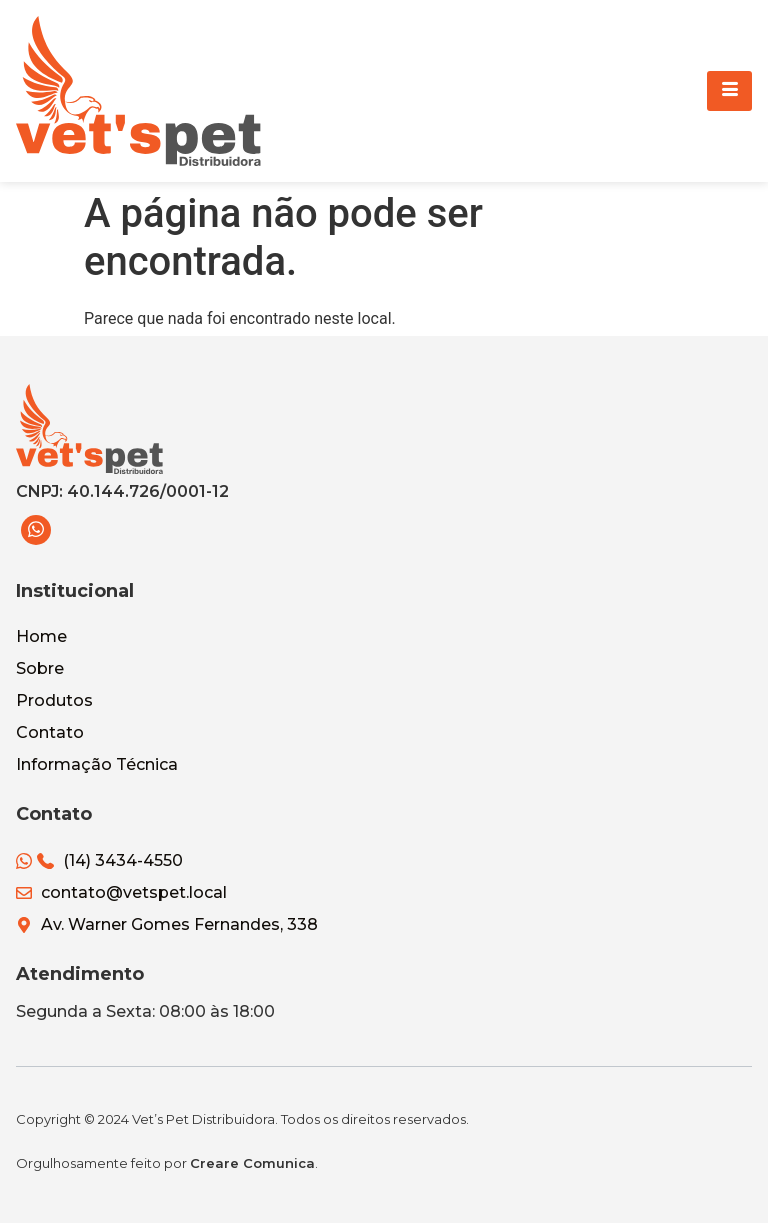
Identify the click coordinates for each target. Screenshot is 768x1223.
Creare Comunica (252, 1163)
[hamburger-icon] (729, 91)
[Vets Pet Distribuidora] (138, 91)
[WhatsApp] (36, 530)
